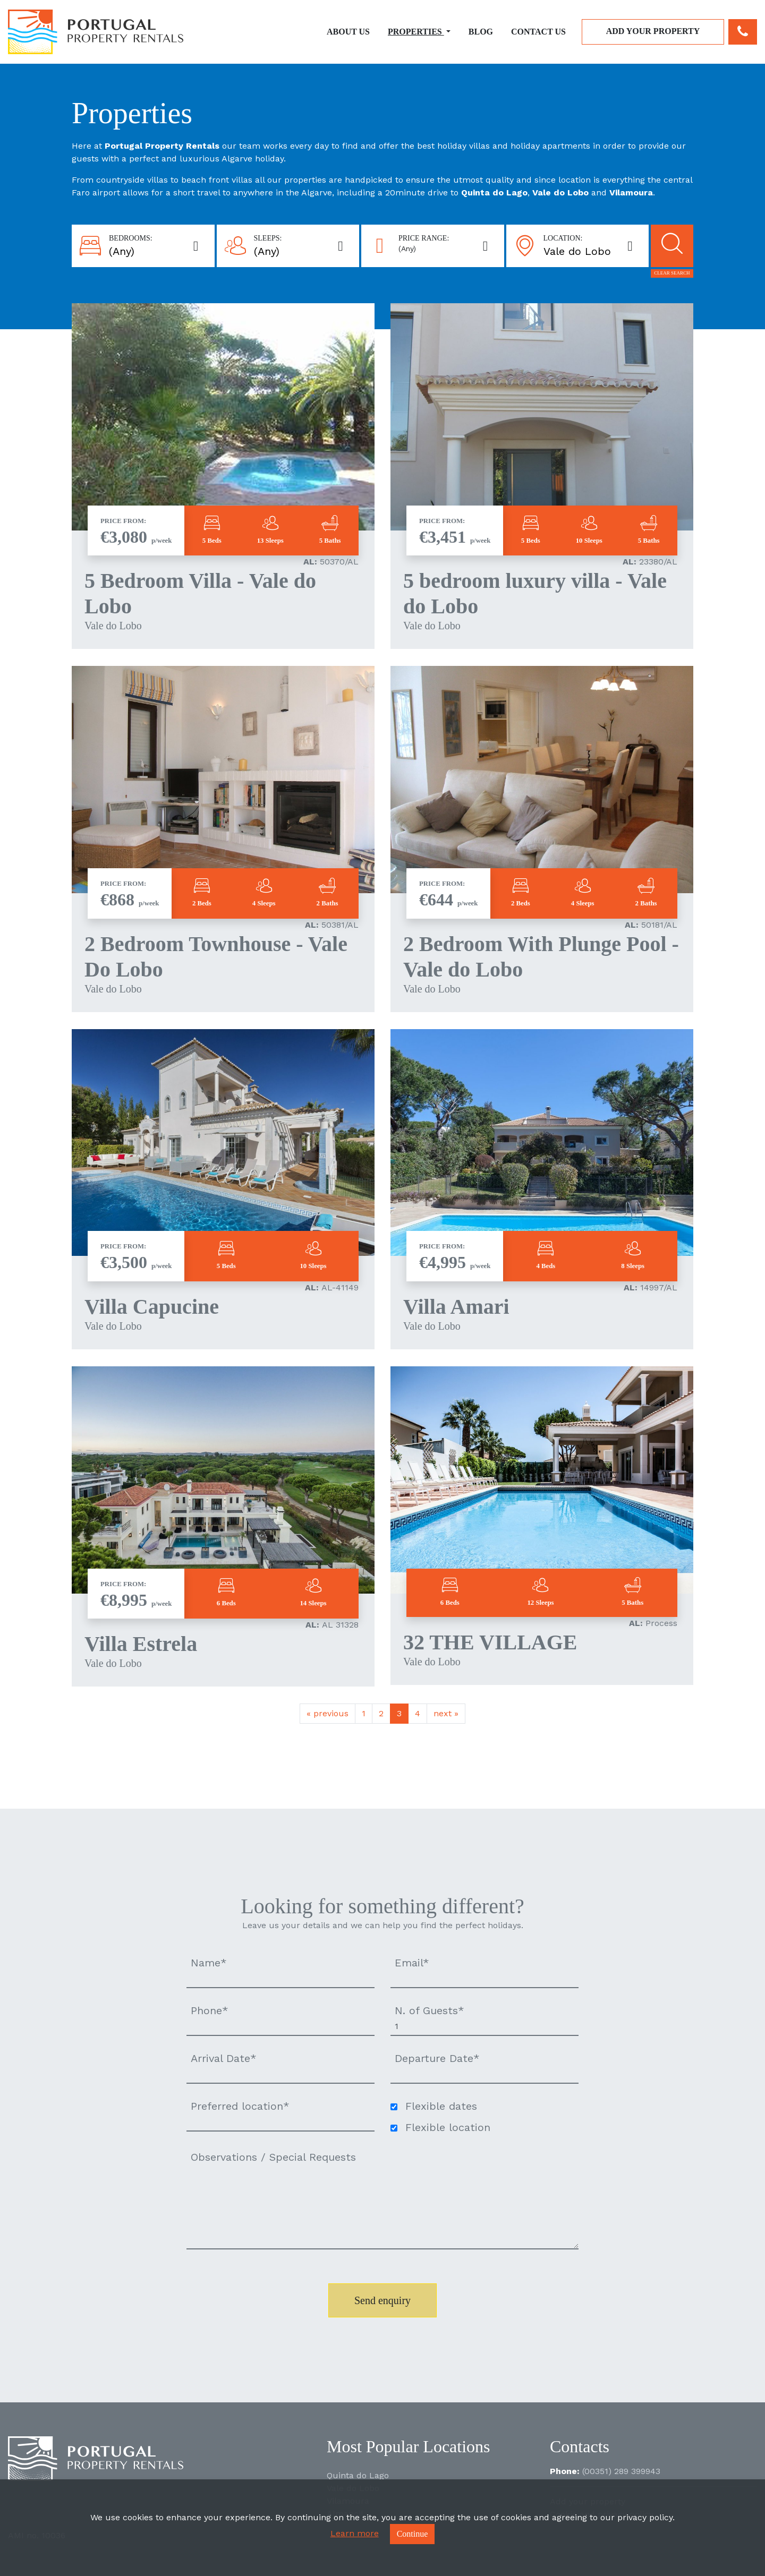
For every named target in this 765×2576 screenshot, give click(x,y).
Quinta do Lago (358, 2475)
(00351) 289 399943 (621, 2471)
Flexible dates (441, 2106)
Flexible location (447, 2127)
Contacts (579, 2446)
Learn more (354, 2533)
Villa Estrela (140, 1644)
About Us (348, 31)
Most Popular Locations (408, 2446)
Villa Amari (456, 1307)
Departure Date (437, 2058)
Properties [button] (416, 31)
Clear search (672, 273)
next (446, 1713)
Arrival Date (224, 2058)
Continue (412, 2533)
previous (327, 1713)
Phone (209, 2010)
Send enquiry (382, 2300)
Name (209, 1962)
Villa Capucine (151, 1307)
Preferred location (240, 2106)
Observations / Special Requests (273, 2157)
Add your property (653, 31)
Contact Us (538, 31)
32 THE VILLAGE (490, 1642)
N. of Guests (429, 2010)
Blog (481, 31)
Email (412, 1962)
